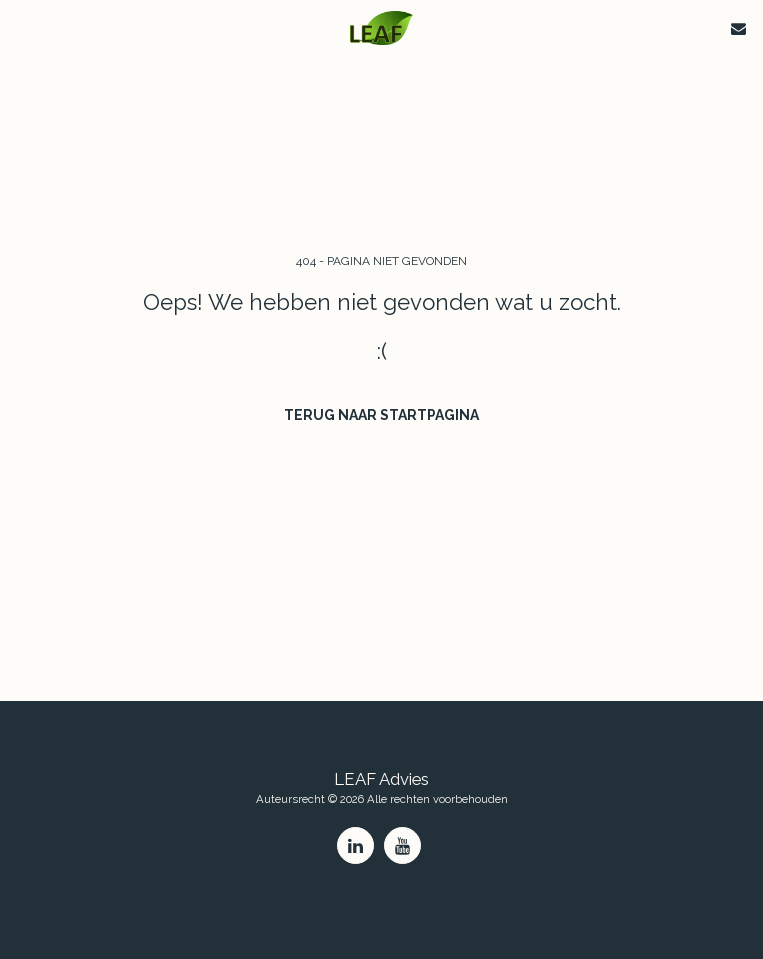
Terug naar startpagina (381, 415)
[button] (22, 28)
